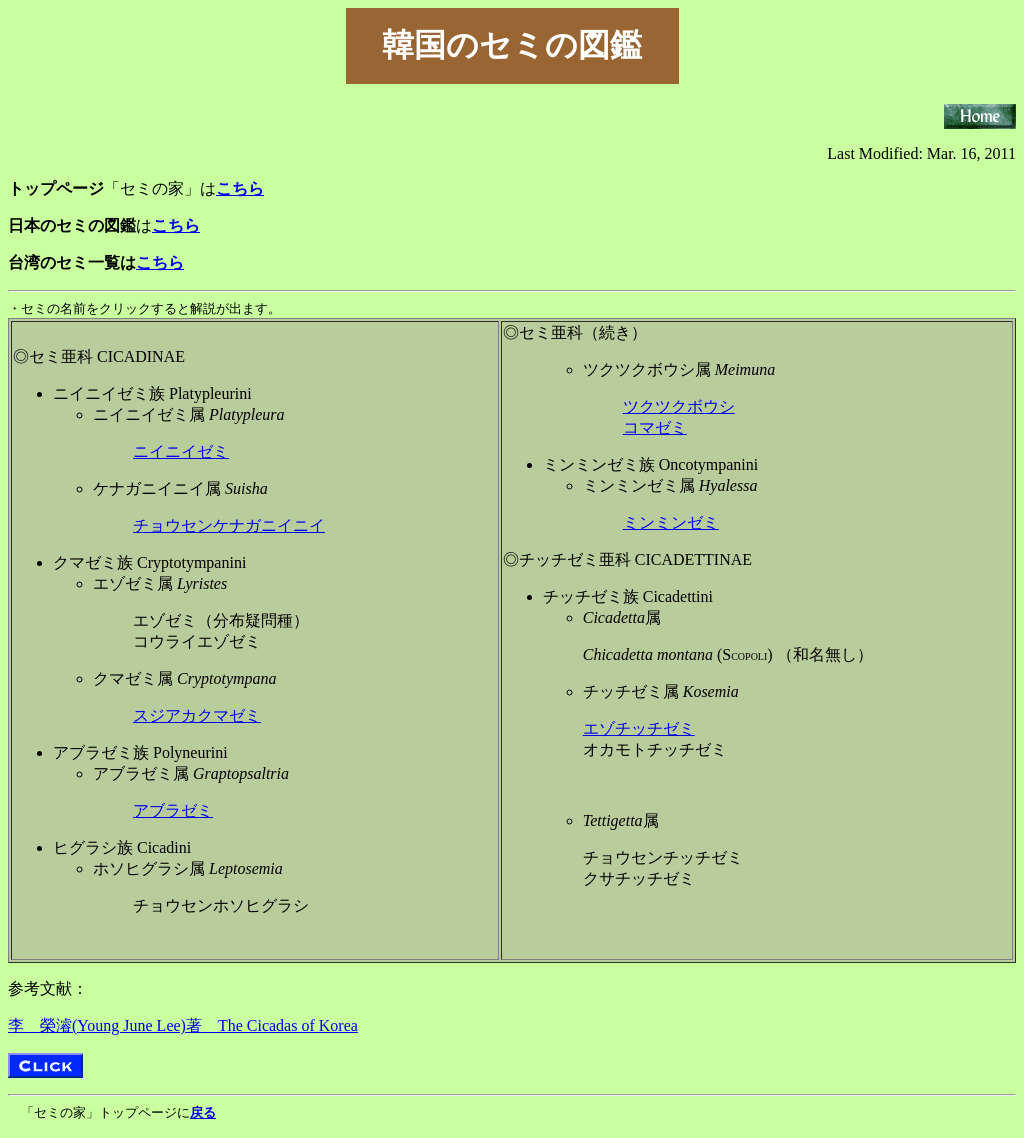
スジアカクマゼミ (197, 715)
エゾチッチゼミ (639, 728)
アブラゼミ (173, 810)
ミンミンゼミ (671, 522)
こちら (160, 262)
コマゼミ (655, 427)
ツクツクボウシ (679, 406)
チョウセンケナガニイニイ (229, 525)
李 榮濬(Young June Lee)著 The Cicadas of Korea (183, 1025)
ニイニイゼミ (181, 451)
